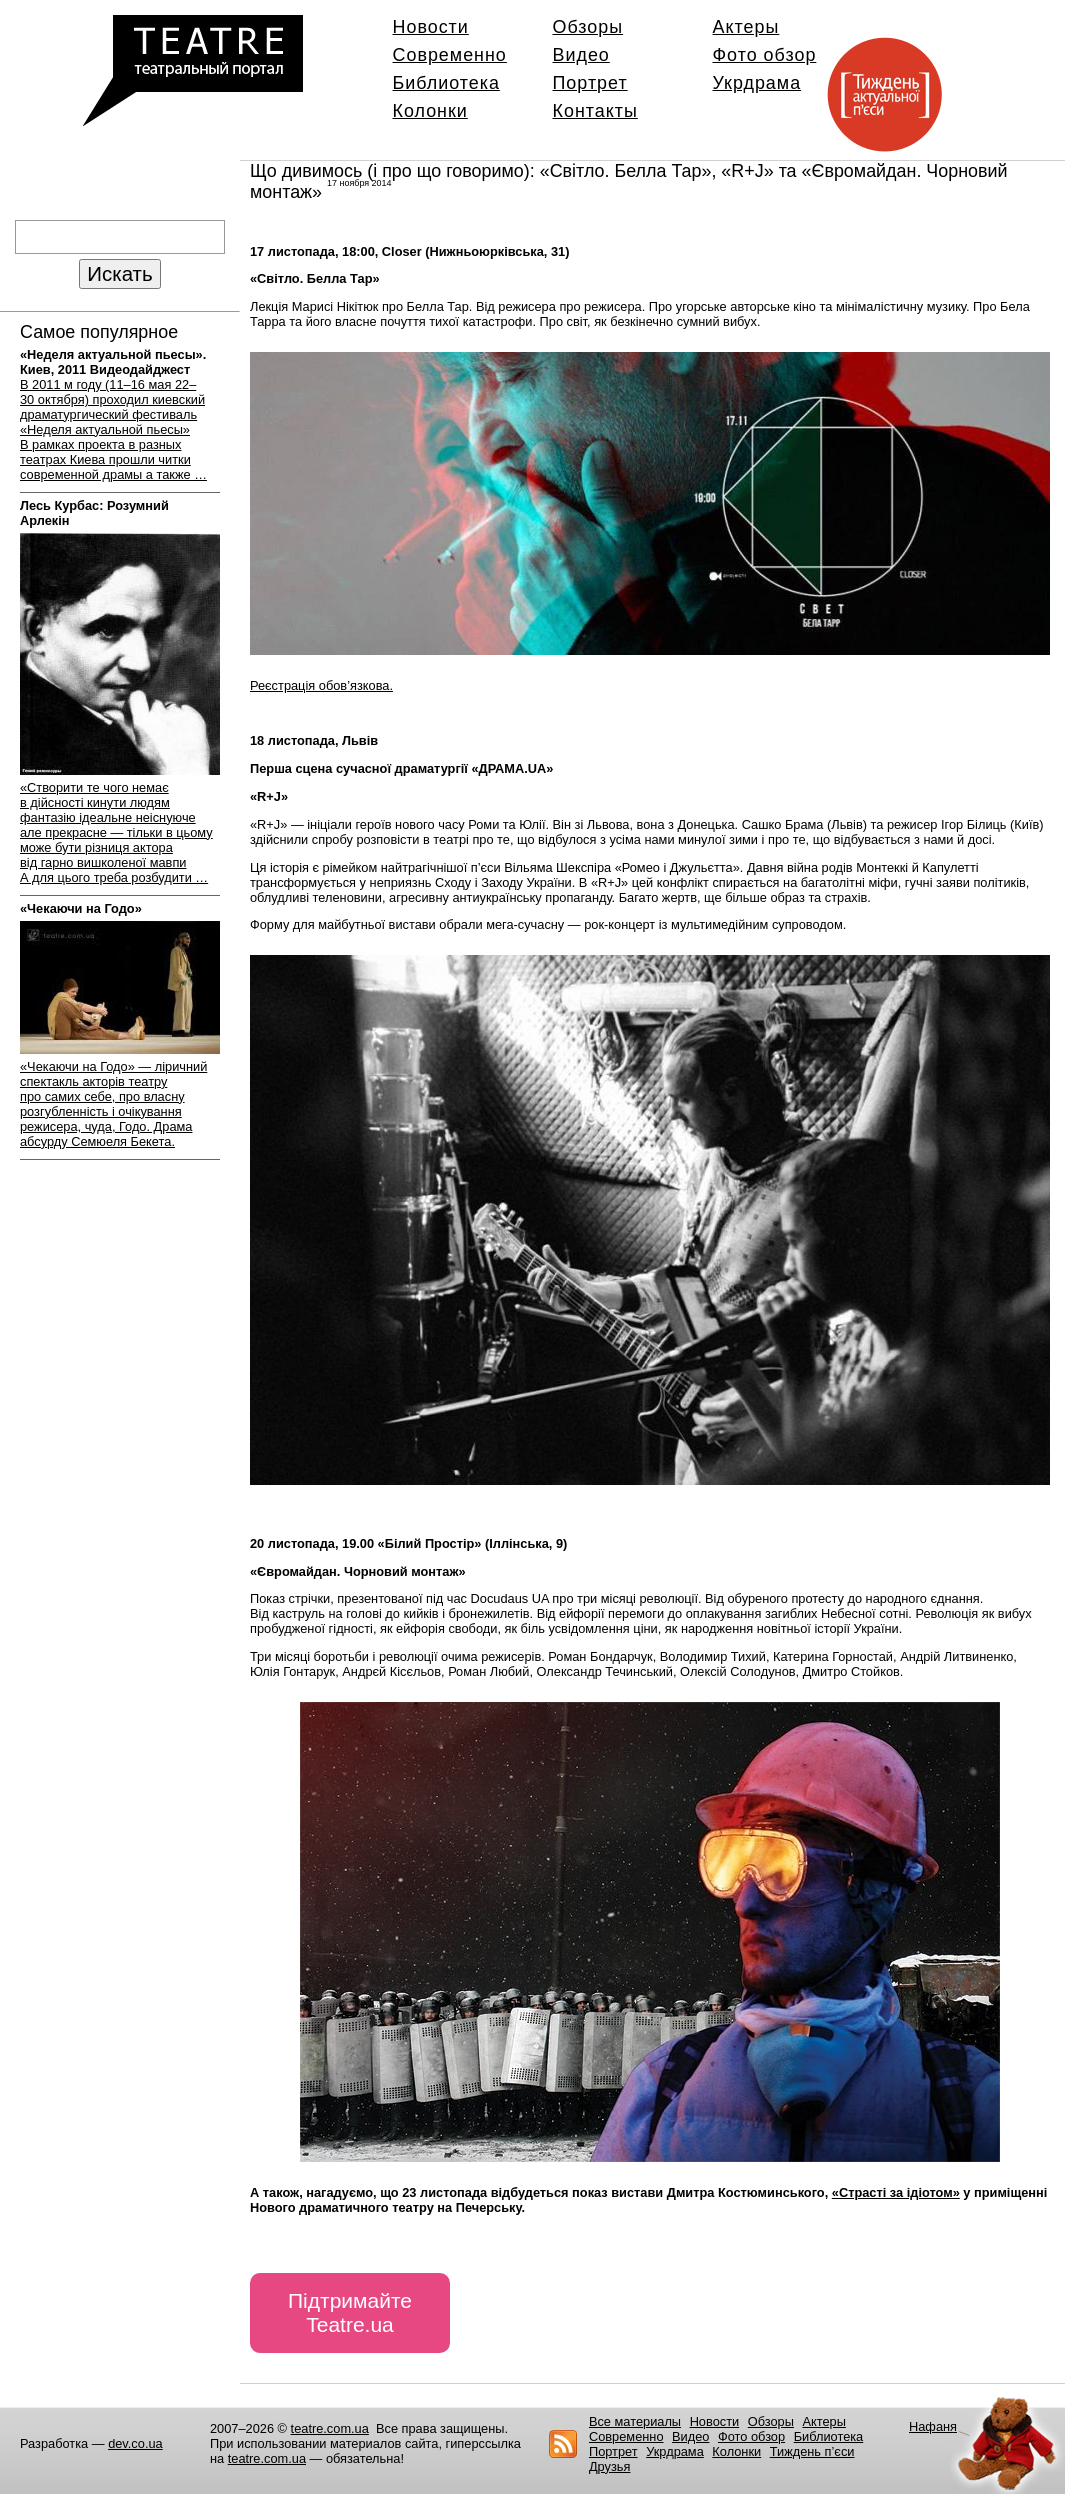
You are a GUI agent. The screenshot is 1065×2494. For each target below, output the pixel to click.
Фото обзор (765, 55)
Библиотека (446, 83)
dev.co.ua (135, 2443)
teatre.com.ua (330, 2428)
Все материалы (635, 2421)
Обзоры (588, 27)
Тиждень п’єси (812, 2451)
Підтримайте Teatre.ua (350, 2312)
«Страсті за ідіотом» (896, 2192)
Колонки (430, 111)
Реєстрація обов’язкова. (321, 685)
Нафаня (933, 2426)
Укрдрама (757, 83)
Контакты (595, 111)
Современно (450, 55)
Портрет (590, 83)
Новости (431, 27)
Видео (581, 55)
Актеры (746, 27)
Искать (119, 273)
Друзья (610, 2466)
